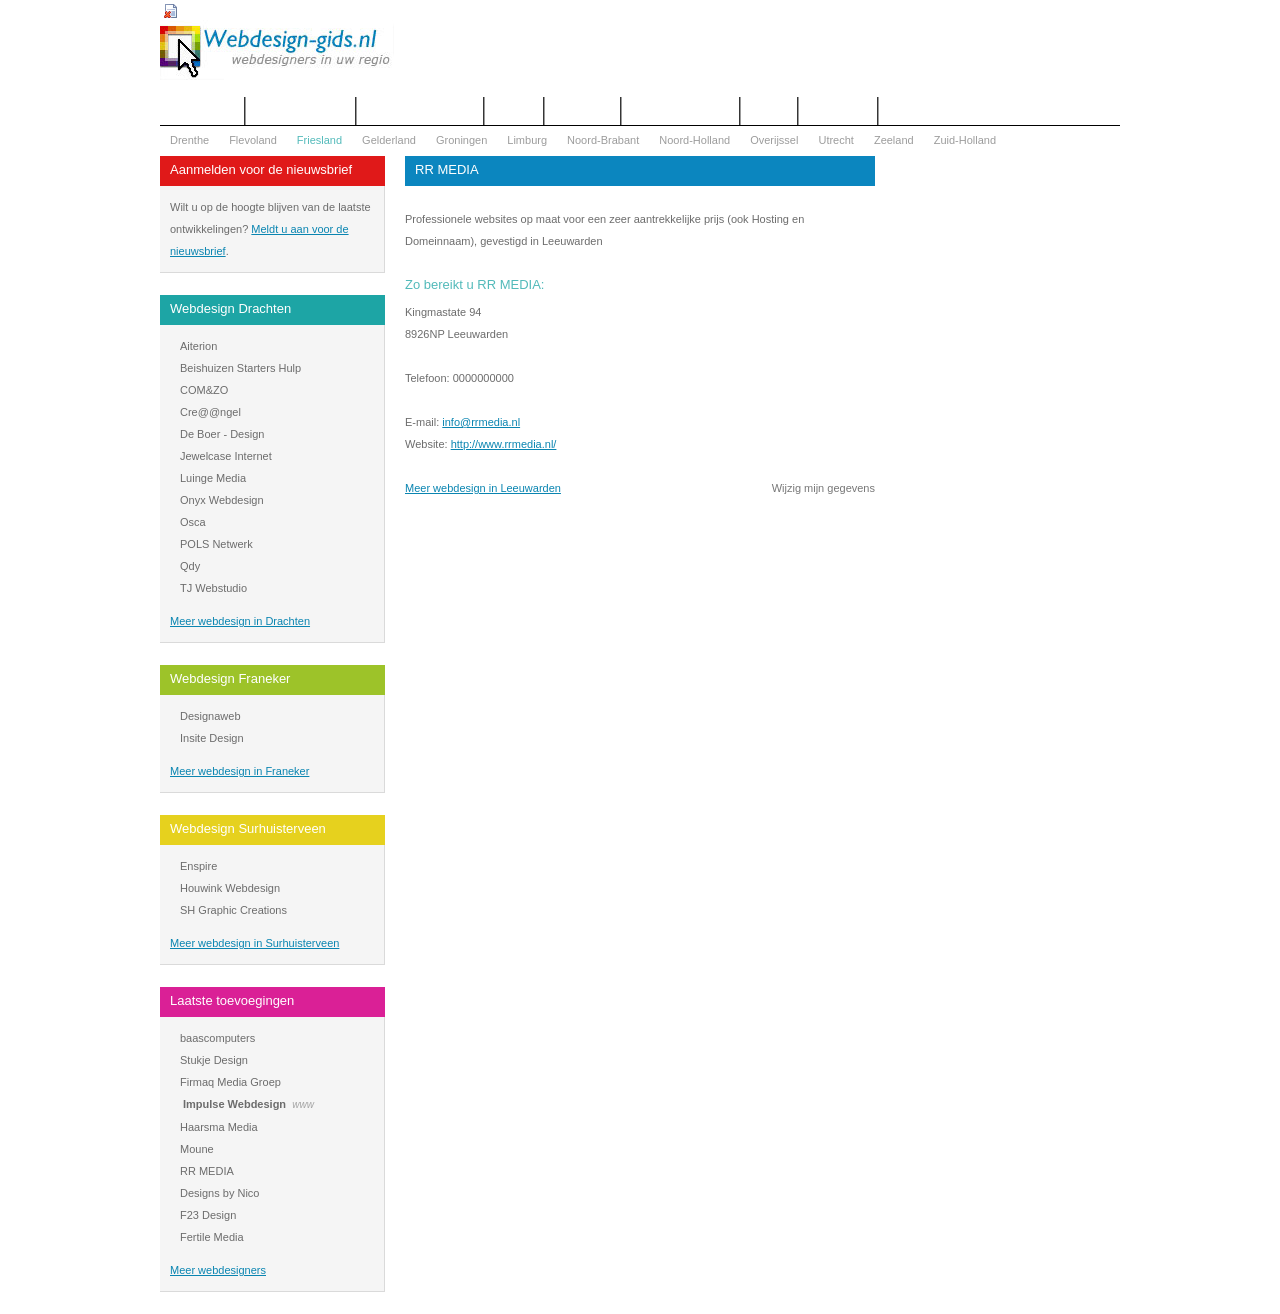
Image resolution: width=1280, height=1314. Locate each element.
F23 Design (208, 1215)
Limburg (527, 140)
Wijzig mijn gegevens (823, 488)
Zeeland (894, 140)
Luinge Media (213, 478)
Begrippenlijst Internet (420, 111)
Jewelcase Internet (226, 456)
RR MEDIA (207, 1171)
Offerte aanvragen (300, 111)
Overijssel (774, 140)
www (303, 1104)
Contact (514, 111)
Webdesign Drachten (230, 308)
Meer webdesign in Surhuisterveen (254, 943)
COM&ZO (204, 390)
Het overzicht (202, 111)
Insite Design (212, 738)
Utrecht (835, 140)
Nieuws (769, 111)
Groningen (461, 140)
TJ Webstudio (213, 588)
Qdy (190, 566)
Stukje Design (214, 1060)
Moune (197, 1149)
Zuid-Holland (965, 140)
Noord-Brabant (603, 140)
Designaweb (210, 716)
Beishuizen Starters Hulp (240, 368)
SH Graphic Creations (233, 910)
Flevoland (253, 140)
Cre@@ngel (210, 412)
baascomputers (217, 1038)
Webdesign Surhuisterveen (248, 828)
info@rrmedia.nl (481, 422)
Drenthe (189, 140)
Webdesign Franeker (230, 678)
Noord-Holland (694, 140)
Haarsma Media (219, 1127)
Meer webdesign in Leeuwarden (483, 488)
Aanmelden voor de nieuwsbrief (261, 169)
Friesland (319, 140)
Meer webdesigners (218, 1270)
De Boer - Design (222, 434)
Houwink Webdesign (230, 888)
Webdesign (582, 111)
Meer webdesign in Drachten (240, 621)
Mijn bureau (837, 111)
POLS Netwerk (216, 544)
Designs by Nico (219, 1193)
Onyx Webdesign (222, 500)
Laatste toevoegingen (232, 1000)
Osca (193, 522)
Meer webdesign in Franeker (239, 771)
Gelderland (389, 140)
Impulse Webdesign (234, 1104)
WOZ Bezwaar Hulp (680, 111)
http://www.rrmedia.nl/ (504, 444)
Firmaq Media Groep (230, 1082)
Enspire (198, 866)
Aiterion (198, 346)
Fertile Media (212, 1237)
